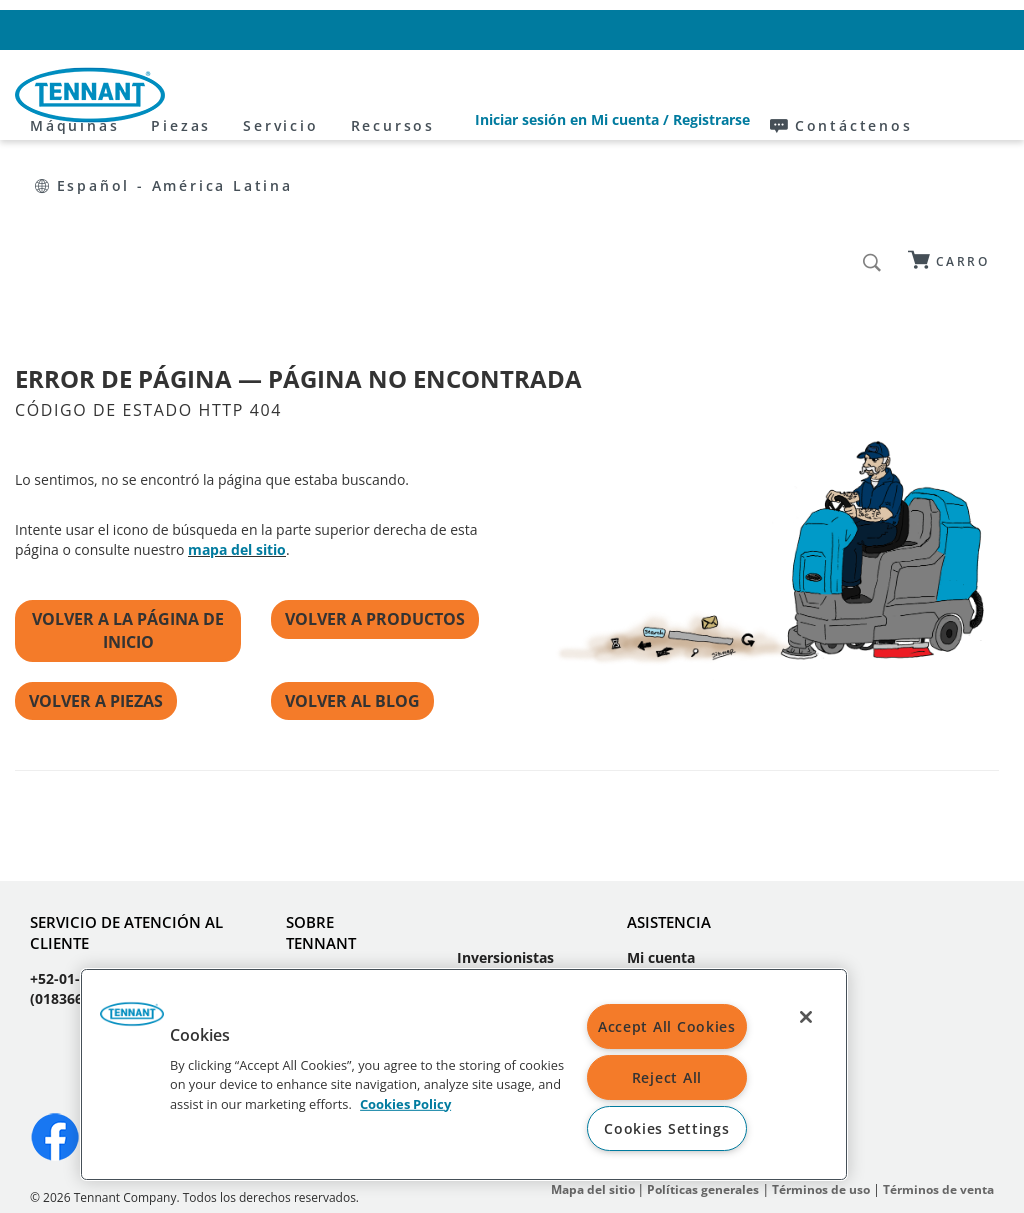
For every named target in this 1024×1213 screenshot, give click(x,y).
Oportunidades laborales (338, 927)
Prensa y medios (486, 876)
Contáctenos (743, 29)
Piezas (361, 95)
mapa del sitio (237, 428)
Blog (301, 887)
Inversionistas (505, 836)
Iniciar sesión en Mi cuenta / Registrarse (543, 29)
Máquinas (254, 95)
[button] (132, 1021)
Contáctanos (670, 866)
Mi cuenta (661, 836)
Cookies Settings (667, 1128)
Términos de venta (938, 1068)
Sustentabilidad (511, 946)
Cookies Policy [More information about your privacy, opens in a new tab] (405, 1103)
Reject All (667, 1077)
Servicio (460, 95)
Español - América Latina (909, 29)
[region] (464, 1074)
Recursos (572, 95)
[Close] (806, 1017)
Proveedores (500, 916)
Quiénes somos (339, 857)
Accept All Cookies (667, 1026)
